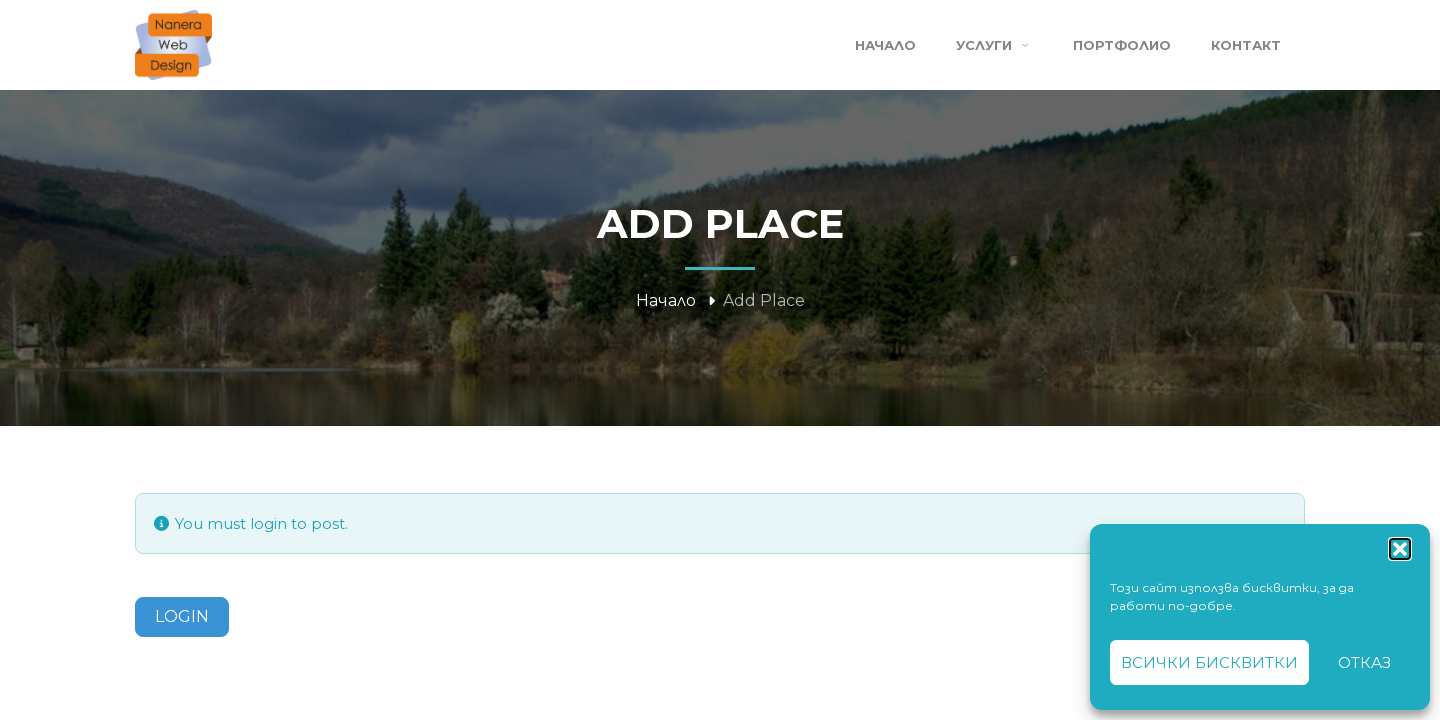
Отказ (1364, 662)
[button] (1400, 549)
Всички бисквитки (1209, 662)
